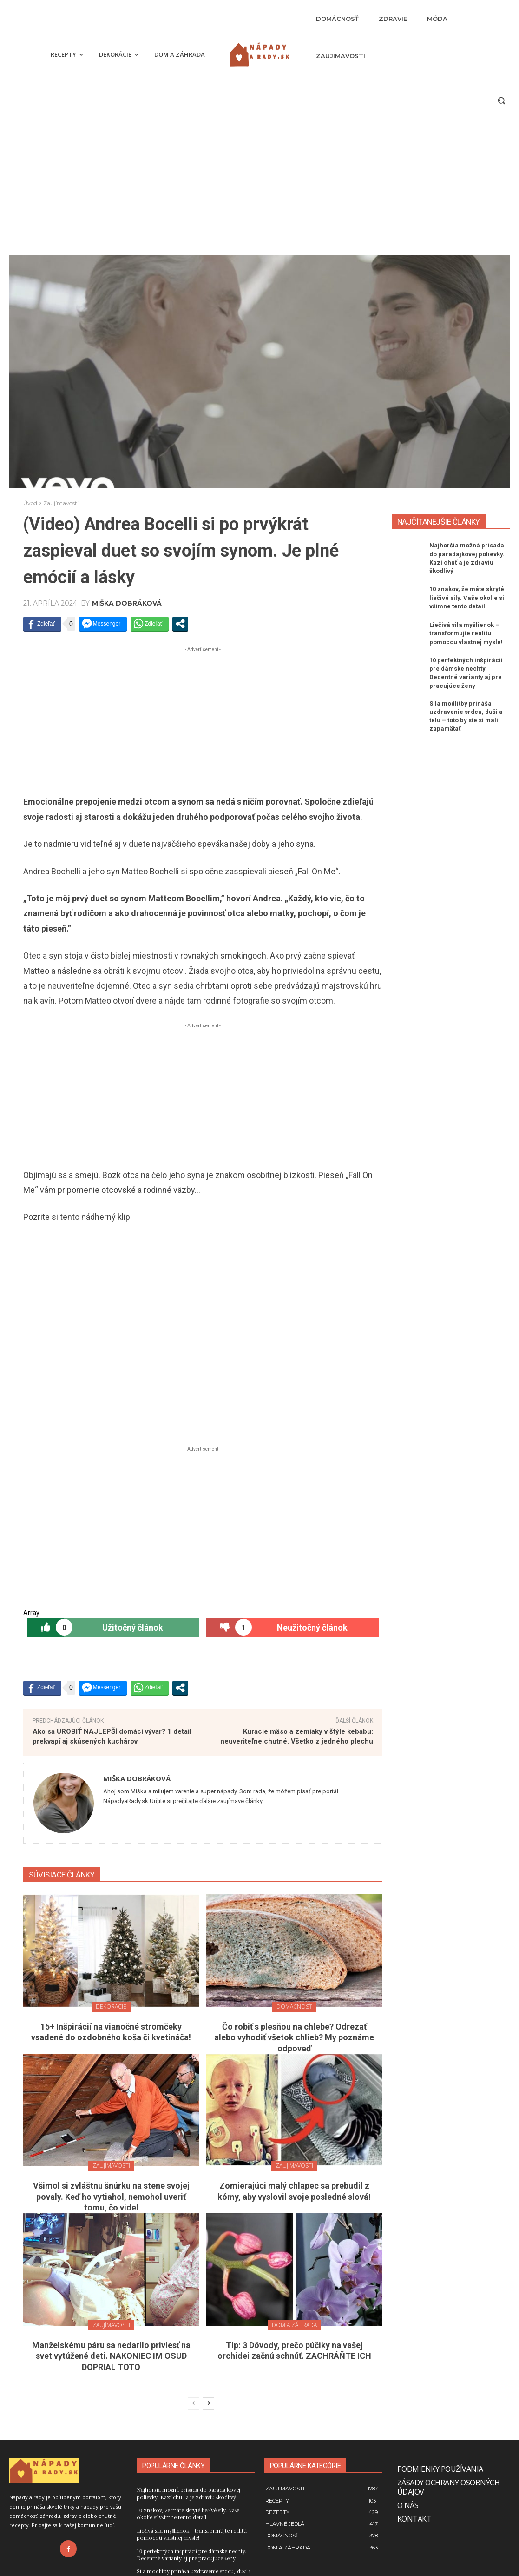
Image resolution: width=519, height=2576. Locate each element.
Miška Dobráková (127, 603)
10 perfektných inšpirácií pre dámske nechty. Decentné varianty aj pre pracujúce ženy (191, 2554)
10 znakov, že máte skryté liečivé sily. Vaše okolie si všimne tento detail (466, 597)
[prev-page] (193, 2403)
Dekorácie (111, 2006)
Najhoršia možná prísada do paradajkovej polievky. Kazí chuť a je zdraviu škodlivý (188, 2493)
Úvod (30, 502)
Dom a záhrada (294, 2325)
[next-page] (208, 2403)
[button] (501, 100)
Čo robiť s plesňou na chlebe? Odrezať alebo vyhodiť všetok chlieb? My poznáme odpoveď (294, 2037)
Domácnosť (294, 2006)
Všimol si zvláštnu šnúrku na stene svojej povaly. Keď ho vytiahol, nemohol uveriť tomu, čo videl (111, 2196)
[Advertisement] (259, 185)
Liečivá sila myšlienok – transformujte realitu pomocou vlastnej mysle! (466, 633)
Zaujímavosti (61, 502)
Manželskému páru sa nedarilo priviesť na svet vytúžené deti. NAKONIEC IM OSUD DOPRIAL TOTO (111, 2356)
